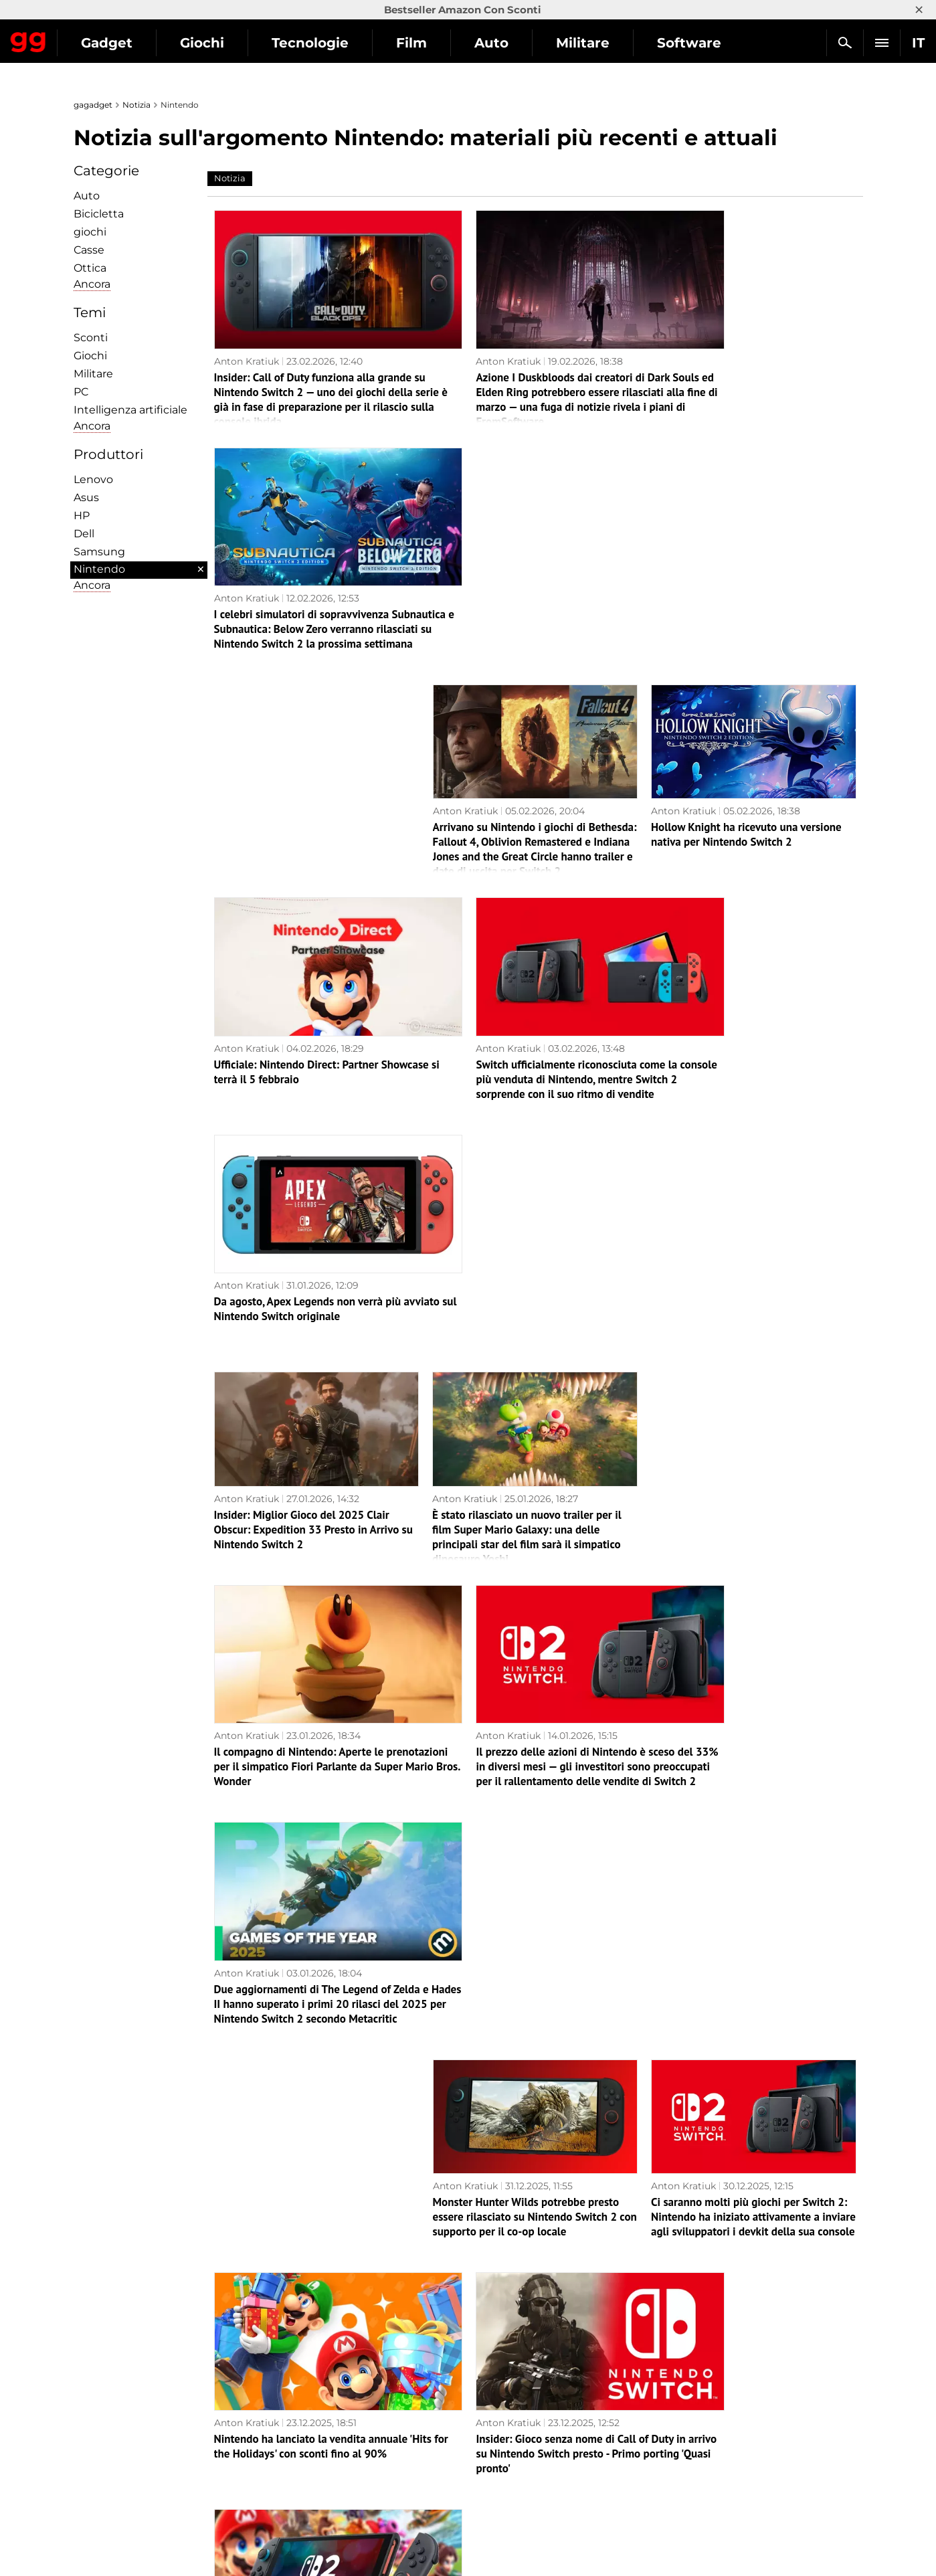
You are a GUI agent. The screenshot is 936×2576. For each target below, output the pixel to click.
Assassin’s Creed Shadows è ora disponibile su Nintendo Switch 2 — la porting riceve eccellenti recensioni (523, 1858)
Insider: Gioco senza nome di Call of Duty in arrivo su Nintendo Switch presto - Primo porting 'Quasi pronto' (531, 1645)
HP (82, 515)
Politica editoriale (121, 2474)
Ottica (90, 268)
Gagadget (90, 37)
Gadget (230, 43)
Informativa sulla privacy (138, 2458)
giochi (90, 231)
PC (81, 391)
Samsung (99, 551)
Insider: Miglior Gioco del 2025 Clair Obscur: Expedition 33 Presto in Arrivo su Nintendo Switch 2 (313, 1006)
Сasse (89, 250)
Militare (93, 373)
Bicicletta (99, 213)
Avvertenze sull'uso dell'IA (140, 2489)
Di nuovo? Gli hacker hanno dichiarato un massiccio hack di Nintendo (532, 2276)
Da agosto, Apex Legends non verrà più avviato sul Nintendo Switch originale (744, 786)
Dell (84, 533)
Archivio (520, 2385)
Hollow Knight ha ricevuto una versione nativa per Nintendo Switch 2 (746, 572)
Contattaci (105, 2520)
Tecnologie (433, 43)
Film (534, 43)
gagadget (93, 105)
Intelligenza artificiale (130, 409)
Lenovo (93, 479)
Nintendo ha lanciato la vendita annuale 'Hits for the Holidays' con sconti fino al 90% (311, 1645)
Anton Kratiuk (246, 337)
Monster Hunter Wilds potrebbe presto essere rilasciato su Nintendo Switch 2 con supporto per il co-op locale (535, 1432)
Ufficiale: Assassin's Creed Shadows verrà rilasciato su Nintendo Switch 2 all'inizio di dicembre (530, 2071)
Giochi (325, 43)
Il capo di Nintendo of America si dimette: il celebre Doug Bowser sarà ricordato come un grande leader (751, 2284)
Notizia (136, 105)
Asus (86, 497)
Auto (614, 43)
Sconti (91, 337)
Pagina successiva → (468, 2357)
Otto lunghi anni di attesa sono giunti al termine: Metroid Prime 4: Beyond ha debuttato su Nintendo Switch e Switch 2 (312, 1858)
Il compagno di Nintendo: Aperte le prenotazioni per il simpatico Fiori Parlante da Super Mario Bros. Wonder (305, 1219)
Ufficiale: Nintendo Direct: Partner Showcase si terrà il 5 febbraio (296, 786)
